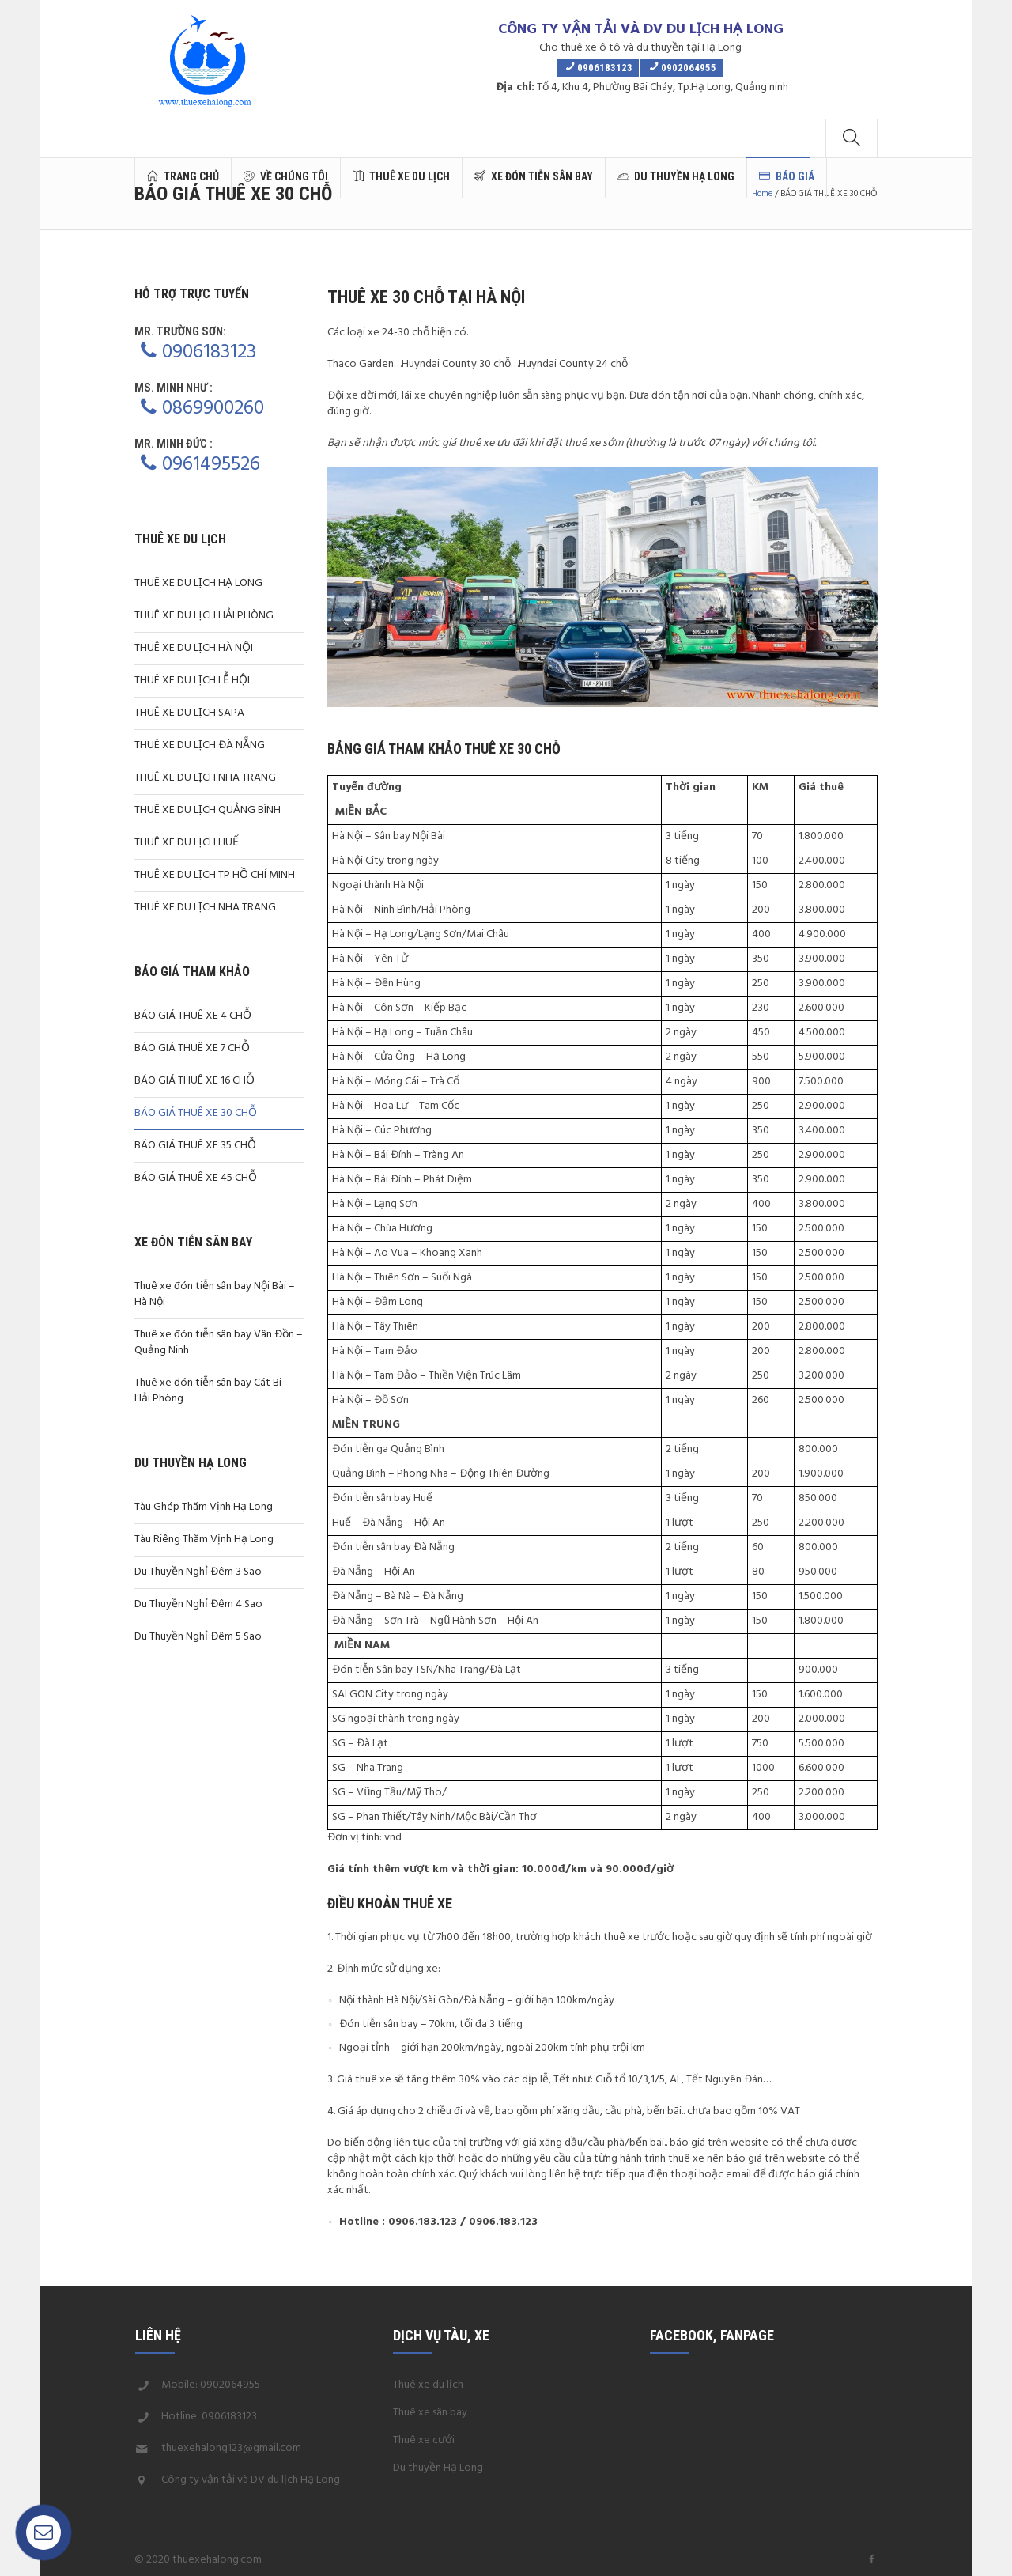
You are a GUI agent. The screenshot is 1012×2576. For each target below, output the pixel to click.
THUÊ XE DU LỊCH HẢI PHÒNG (204, 616)
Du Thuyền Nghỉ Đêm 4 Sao (198, 1604)
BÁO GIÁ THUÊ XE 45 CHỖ (195, 1178)
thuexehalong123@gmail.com (231, 2448)
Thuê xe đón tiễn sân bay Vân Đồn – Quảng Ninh (218, 1343)
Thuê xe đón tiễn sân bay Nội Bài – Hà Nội (214, 1294)
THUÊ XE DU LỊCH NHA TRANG (205, 778)
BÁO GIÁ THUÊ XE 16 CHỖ (194, 1081)
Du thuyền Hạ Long (438, 2468)
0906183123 (209, 353)
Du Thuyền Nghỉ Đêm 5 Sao (198, 1637)
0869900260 (213, 409)
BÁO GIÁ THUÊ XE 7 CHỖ (192, 1048)
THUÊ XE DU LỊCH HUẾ (186, 843)
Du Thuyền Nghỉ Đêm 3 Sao (198, 1572)
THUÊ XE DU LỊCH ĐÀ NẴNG (199, 745)
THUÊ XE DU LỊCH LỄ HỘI (192, 680)
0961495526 (211, 465)
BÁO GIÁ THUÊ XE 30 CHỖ (195, 1113)
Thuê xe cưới (424, 2440)
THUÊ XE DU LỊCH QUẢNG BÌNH (207, 810)
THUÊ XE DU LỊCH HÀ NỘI (193, 648)
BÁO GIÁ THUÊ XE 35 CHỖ (195, 1146)
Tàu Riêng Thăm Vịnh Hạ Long (204, 1539)
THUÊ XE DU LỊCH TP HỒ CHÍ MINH (214, 875)
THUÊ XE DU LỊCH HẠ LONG (198, 583)
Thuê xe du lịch (428, 2385)
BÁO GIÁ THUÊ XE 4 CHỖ (192, 1016)
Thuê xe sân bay (430, 2413)
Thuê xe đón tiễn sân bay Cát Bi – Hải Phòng (212, 1391)
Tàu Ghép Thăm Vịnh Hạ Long (203, 1507)
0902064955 (230, 2385)
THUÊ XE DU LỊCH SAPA (189, 713)
